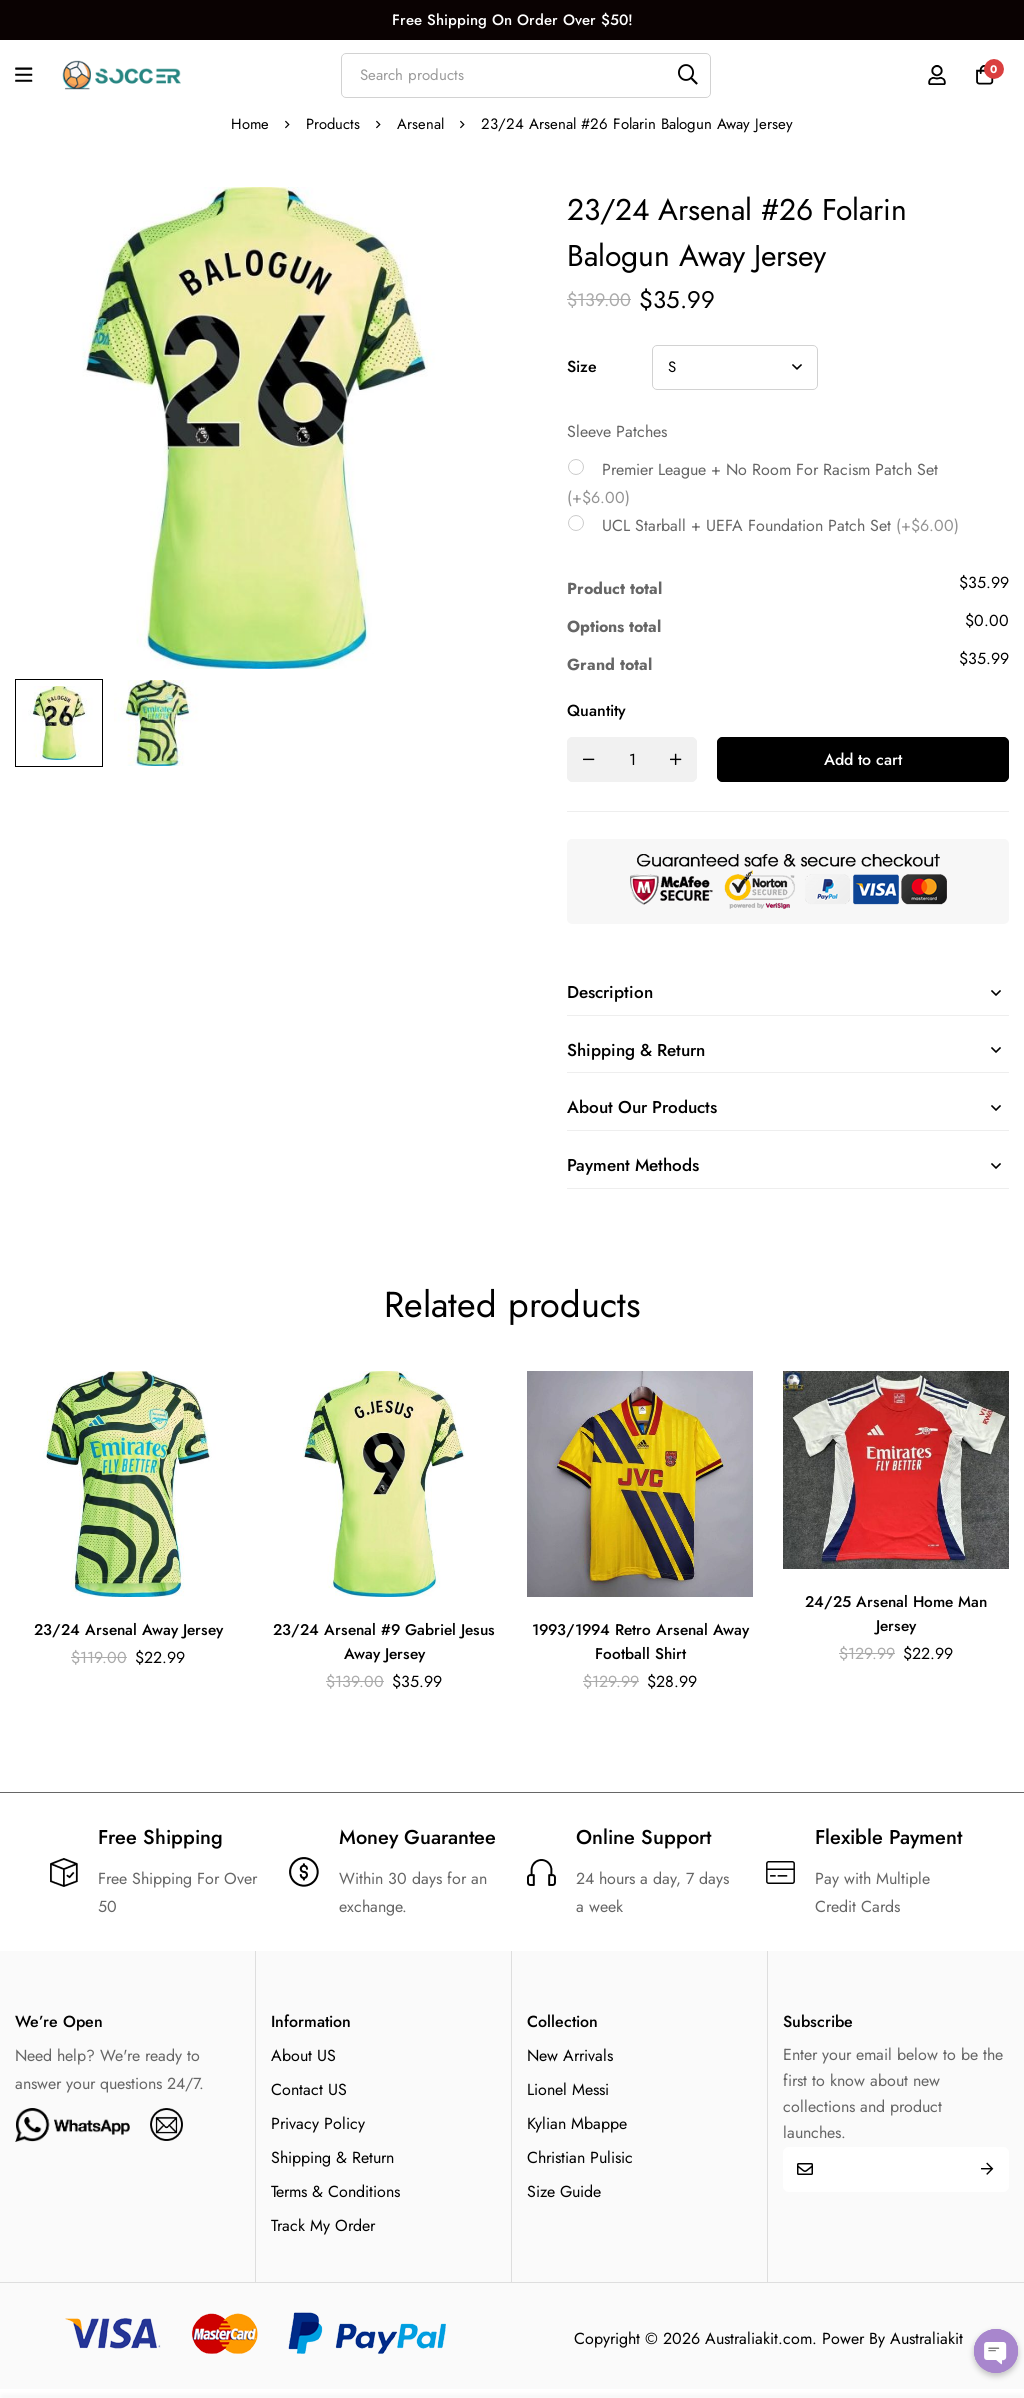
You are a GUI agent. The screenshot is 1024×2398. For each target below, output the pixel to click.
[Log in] (933, 75)
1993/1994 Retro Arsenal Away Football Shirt (640, 1649)
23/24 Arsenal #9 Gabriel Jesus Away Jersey (384, 1649)
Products (333, 124)
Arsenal (421, 124)
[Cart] (983, 75)
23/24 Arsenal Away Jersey (128, 1637)
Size (582, 366)
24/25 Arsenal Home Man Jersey (896, 1621)
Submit (986, 2177)
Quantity (596, 710)
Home (249, 124)
